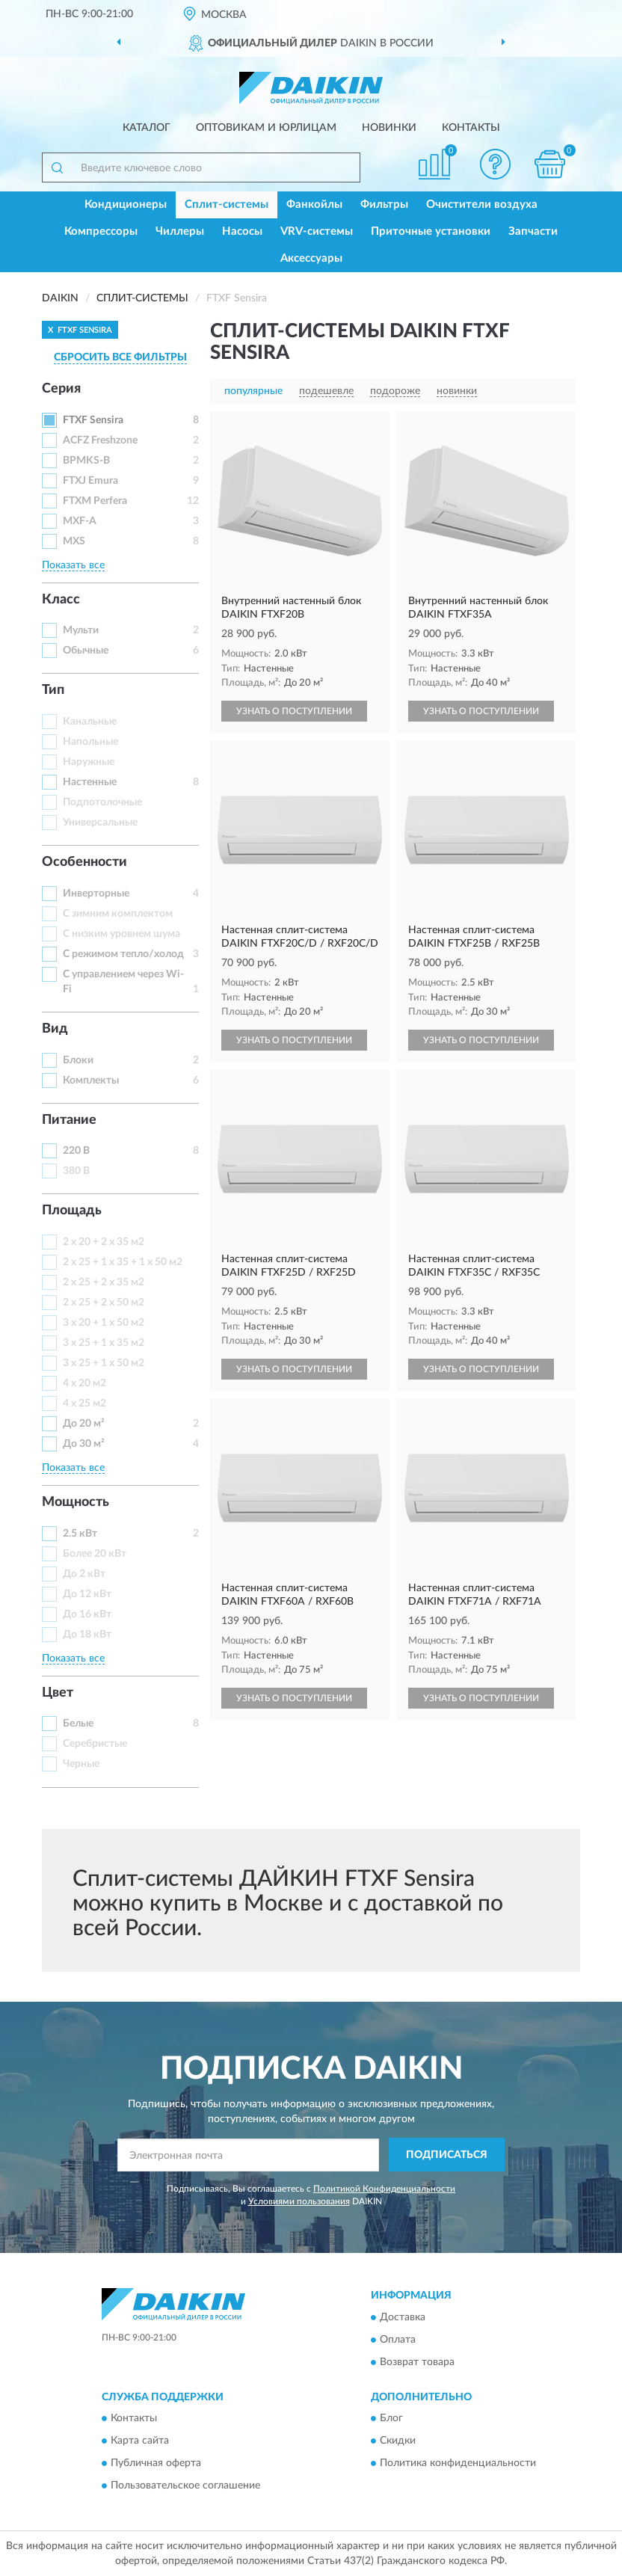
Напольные (90, 742)
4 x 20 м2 (84, 1383)
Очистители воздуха (482, 204)
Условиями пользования (299, 2201)
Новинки (389, 128)
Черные (81, 1764)
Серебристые (95, 1744)
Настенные (90, 782)
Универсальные (100, 822)
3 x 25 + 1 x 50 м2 (103, 1363)
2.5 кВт (80, 1533)
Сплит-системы (226, 204)
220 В (76, 1151)
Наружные (88, 762)
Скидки (398, 2440)
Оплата (398, 2339)
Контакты (471, 128)
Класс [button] (61, 599)
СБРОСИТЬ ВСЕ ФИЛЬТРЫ (120, 357)
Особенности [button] (84, 862)
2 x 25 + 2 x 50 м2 (103, 1302)
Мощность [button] (75, 1502)
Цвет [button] (57, 1693)
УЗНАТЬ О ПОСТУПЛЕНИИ (294, 711)
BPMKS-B (86, 460)
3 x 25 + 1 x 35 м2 (103, 1343)
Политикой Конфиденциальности (384, 2188)
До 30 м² (84, 1444)
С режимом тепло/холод (123, 954)
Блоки (78, 1060)
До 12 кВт (87, 1594)
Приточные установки (430, 231)
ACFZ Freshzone (100, 440)
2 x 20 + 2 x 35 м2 (103, 1242)
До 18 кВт (87, 1634)
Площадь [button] (72, 1210)
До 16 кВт (87, 1614)
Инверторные (96, 893)
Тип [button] (53, 690)
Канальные (90, 721)
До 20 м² (84, 1423)
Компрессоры (101, 231)
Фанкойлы (314, 204)
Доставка (402, 2317)
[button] (495, 164)
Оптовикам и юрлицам (266, 128)
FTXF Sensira (93, 420)
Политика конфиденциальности (458, 2463)
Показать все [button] (73, 565)
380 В (76, 1171)
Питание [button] (69, 1120)
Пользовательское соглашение (185, 2485)
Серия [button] (61, 389)
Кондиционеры (125, 204)
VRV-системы (316, 231)
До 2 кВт (84, 1574)
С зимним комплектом (118, 914)
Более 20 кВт (94, 1554)
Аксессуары (311, 258)
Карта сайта (140, 2440)
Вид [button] (55, 1029)
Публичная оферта (156, 2463)
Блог (391, 2418)
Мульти (81, 630)
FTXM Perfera (95, 501)
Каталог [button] (146, 128)
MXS (74, 541)
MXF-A (79, 521)
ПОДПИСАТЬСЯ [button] (446, 2155)
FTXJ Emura (90, 481)
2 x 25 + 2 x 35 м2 (103, 1282)
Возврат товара (417, 2362)
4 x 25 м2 (84, 1403)
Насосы (242, 231)
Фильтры (384, 204)
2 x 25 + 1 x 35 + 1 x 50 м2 (122, 1262)
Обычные (85, 650)
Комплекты (91, 1080)
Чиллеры (180, 231)
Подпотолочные (102, 802)
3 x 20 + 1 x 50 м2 (103, 1323)
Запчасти (533, 231)
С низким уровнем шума (121, 934)
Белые (78, 1723)
